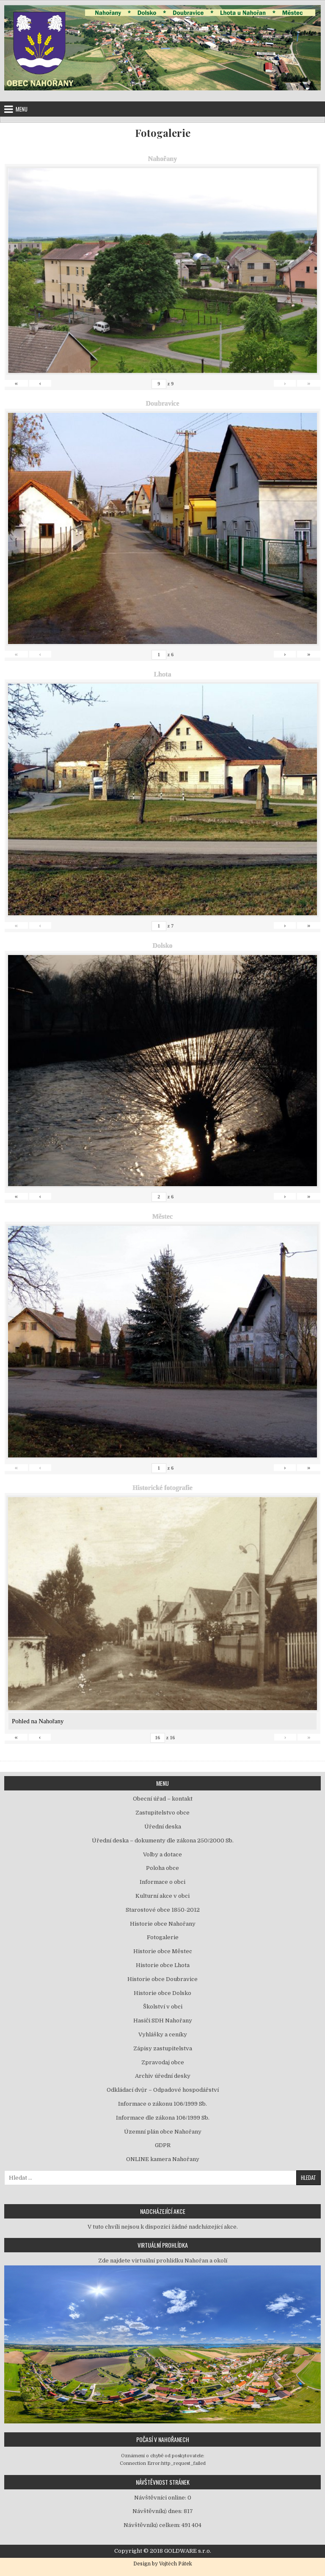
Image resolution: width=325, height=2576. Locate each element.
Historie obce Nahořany (163, 1924)
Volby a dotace (162, 1854)
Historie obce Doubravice (162, 1979)
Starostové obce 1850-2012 (163, 1910)
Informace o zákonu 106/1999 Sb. (162, 2104)
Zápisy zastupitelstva (162, 2048)
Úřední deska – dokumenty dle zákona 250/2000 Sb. (163, 1840)
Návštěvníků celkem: (153, 2525)
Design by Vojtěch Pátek (162, 2564)
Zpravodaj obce (162, 2062)
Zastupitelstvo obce (162, 1812)
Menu (22, 109)
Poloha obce (162, 1868)
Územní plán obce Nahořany (162, 2131)
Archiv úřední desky (162, 2076)
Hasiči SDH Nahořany (162, 2020)
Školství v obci (162, 2006)
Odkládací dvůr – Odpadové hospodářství (163, 2090)
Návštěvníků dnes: (158, 2511)
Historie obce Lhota (163, 1965)
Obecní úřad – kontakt (163, 1799)
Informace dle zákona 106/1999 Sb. (162, 2118)
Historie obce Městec (162, 1951)
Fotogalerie (162, 133)
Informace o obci (162, 1882)
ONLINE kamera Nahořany (162, 2159)
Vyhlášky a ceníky (162, 2034)
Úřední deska (162, 1826)
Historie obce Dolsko (162, 1993)
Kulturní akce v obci (162, 1896)
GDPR (163, 2145)
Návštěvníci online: (160, 2497)
